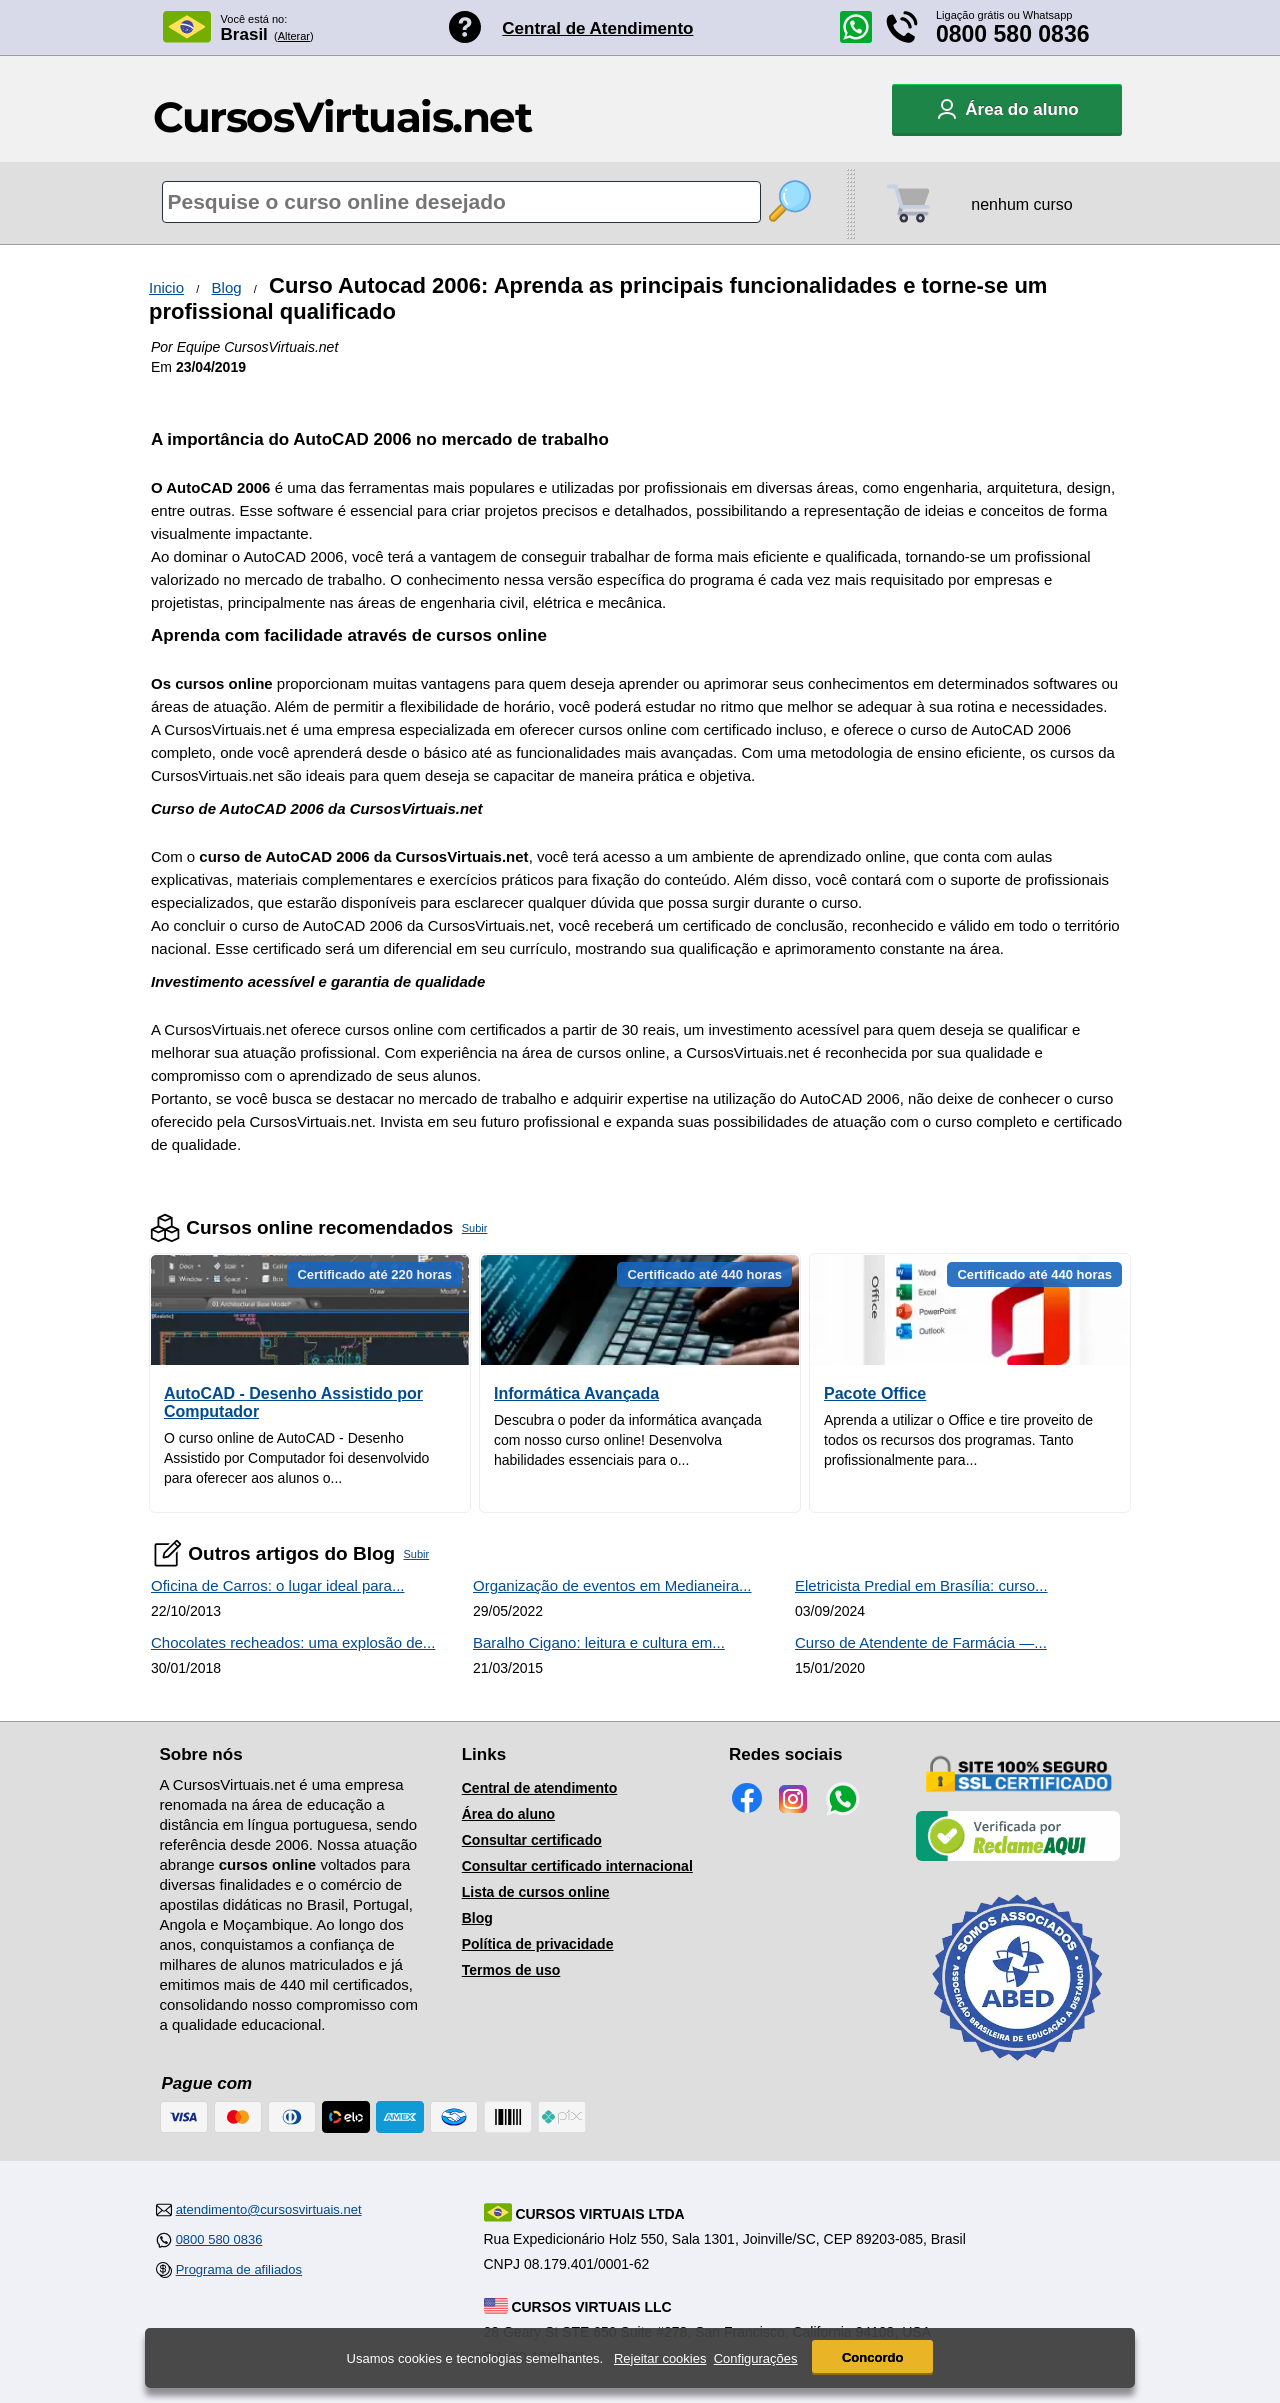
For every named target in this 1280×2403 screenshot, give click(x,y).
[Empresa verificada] (1018, 1857)
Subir (475, 1228)
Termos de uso (511, 1970)
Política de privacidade (538, 1944)
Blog (227, 287)
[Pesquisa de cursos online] (461, 202)
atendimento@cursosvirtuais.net (269, 2209)
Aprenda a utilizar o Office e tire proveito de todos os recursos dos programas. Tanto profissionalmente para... (958, 1440)
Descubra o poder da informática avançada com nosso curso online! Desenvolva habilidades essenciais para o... (628, 1440)
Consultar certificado (532, 1840)
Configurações (756, 2360)
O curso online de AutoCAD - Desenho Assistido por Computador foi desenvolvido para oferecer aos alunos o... (296, 1458)
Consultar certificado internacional (577, 1866)
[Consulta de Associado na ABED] (1018, 2069)
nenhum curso (1021, 204)
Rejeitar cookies (660, 2360)
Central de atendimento (540, 1788)
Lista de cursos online (536, 1892)
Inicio (166, 287)
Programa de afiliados (239, 2269)
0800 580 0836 (1013, 34)
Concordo (872, 2359)
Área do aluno (508, 1814)
